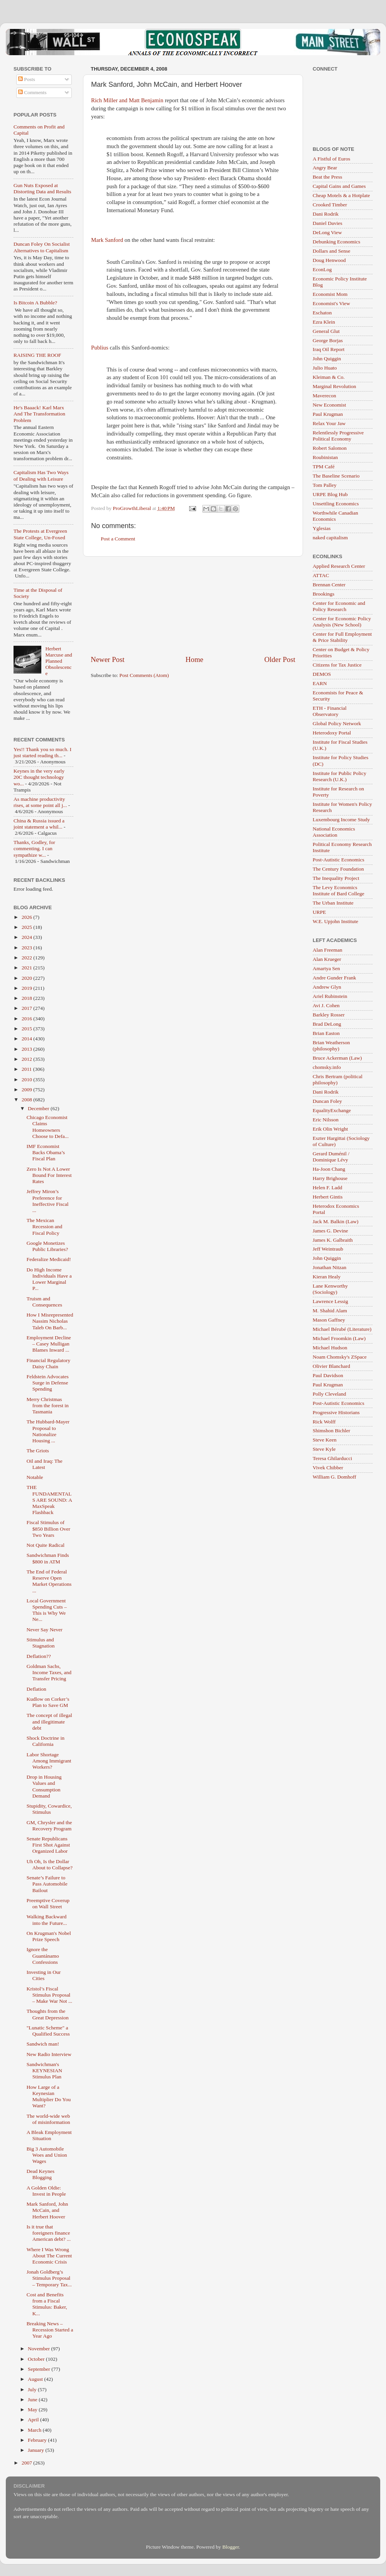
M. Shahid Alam (330, 1310)
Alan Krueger (327, 959)
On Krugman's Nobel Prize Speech (49, 1936)
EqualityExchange (332, 1110)
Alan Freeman (327, 950)
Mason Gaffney (329, 1320)
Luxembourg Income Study (341, 819)
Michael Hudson (330, 1347)
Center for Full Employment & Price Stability (342, 637)
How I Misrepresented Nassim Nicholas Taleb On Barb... (50, 1321)
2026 (27, 917)
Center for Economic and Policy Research (339, 606)
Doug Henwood (329, 260)
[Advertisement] (193, 605)
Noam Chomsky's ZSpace (340, 1357)
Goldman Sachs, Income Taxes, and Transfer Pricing (49, 1672)
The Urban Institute (333, 903)
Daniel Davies (327, 223)
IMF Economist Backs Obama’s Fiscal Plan (46, 1152)
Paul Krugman (328, 414)
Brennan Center (329, 584)
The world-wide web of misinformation (48, 2119)
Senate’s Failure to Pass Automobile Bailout (47, 1884)
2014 (27, 1039)
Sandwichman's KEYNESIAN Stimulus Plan (44, 2070)
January (36, 2450)
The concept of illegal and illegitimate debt (49, 1721)
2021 (27, 968)
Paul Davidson (328, 1375)
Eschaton (322, 313)
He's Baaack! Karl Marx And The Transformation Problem (39, 414)
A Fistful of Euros (331, 159)
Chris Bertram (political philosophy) (337, 1079)
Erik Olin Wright (330, 1129)
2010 (27, 1079)
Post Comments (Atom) (144, 675)
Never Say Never (45, 1629)
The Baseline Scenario (336, 476)
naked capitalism (330, 537)
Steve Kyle (324, 1449)
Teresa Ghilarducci (332, 1458)
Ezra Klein (324, 322)
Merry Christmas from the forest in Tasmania (48, 1405)
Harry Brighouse (330, 1178)
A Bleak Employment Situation (49, 2135)
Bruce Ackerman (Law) (337, 1058)
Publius (99, 347)
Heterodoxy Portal (332, 733)
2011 (27, 1069)
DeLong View (327, 232)
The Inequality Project (336, 878)
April (34, 2419)
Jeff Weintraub (328, 1249)
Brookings (323, 594)
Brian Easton (326, 1033)
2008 (27, 1099)
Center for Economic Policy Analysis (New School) (342, 622)
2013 (27, 1049)
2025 (27, 927)
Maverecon (324, 395)
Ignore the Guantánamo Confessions (43, 1955)
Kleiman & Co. (329, 377)
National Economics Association (334, 832)
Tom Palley (325, 485)
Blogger (230, 2547)
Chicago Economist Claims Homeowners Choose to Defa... (48, 1126)
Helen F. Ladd (327, 1187)
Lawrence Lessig (330, 1301)
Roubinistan (325, 457)
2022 (27, 958)
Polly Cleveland (329, 1394)
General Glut (326, 331)
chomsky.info (327, 1067)
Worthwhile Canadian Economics (335, 516)
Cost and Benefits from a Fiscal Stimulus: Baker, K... (47, 2304)
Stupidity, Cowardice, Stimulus (49, 1809)
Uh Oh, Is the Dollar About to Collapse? (50, 1864)
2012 (27, 1059)
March (35, 2430)
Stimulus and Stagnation (41, 1643)
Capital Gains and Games (339, 186)
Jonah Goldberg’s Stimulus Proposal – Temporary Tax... (49, 2278)
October (37, 2359)
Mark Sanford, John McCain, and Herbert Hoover (47, 2210)
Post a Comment (118, 539)
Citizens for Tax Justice (337, 665)
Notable (35, 1477)
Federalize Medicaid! (49, 1259)
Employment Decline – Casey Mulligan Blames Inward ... (49, 1344)
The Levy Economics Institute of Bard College (338, 890)
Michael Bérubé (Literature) (342, 1329)
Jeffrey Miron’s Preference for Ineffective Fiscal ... (48, 1200)
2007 (27, 2463)
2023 (27, 947)
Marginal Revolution (334, 386)
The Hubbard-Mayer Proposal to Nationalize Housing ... (48, 1431)
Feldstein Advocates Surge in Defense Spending (48, 1383)
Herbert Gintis (328, 1197)
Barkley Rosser (329, 1015)
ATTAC (321, 575)
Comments (32, 92)
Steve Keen (325, 1440)
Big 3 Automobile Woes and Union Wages (47, 2155)
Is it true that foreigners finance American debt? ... (49, 2233)
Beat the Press (327, 177)
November (39, 2348)
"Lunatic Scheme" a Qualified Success (48, 2031)
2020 (27, 978)
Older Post (279, 659)
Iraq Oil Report (328, 349)
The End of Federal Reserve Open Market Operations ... (49, 1581)
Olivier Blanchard (331, 1366)
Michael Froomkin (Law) (339, 1338)
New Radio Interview (49, 2054)
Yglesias (322, 528)
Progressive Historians (336, 1412)
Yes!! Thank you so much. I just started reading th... (42, 752)
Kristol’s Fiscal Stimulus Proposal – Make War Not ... (49, 1995)
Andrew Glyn (327, 987)
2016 (27, 1018)
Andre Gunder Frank (334, 978)
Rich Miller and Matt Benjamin (127, 100)
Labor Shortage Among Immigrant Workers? (49, 1761)
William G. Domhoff (334, 1477)
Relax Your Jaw (329, 423)
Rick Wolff (324, 1422)
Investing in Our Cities (44, 1975)
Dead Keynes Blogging (40, 2174)
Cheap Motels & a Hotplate (341, 195)
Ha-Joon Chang (329, 1169)
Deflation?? (39, 1656)
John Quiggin (327, 358)
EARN (320, 683)
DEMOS (322, 674)
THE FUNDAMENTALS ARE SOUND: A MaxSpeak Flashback (49, 1499)
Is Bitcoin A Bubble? (35, 303)
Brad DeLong (327, 1024)
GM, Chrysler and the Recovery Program (49, 1826)
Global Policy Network (337, 723)
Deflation (36, 1689)
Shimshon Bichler (331, 1430)
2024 (27, 937)
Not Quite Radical (45, 1545)
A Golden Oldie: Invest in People (46, 2191)
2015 (27, 1028)
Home (194, 659)
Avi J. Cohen (326, 1005)
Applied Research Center (339, 566)
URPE (319, 912)
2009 (27, 1089)
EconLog (322, 269)
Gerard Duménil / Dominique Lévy (331, 1157)
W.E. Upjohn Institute (335, 921)
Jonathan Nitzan (329, 1267)
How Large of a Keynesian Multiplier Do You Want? (49, 2096)
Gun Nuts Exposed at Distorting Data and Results (42, 188)
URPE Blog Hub (330, 494)
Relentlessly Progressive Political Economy (338, 436)
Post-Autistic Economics (338, 860)
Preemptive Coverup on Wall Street (48, 1903)
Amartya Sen (326, 968)
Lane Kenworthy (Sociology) (330, 1289)
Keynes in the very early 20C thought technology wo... (39, 777)
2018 (27, 998)
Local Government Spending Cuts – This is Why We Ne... (47, 1610)
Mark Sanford (107, 240)
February (38, 2440)
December (39, 1108)
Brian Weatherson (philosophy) (331, 1046)
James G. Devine (330, 1231)
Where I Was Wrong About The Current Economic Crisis (49, 2256)
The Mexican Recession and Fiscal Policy (45, 1226)
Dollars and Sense (331, 251)
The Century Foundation (338, 869)
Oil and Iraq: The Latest (45, 1464)
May (33, 2409)
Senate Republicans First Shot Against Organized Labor (48, 1845)
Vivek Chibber (328, 1467)
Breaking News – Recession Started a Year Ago (50, 2330)
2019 (27, 988)
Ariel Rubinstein (330, 996)
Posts (26, 79)
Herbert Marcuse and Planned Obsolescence (58, 661)
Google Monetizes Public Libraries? (47, 1246)
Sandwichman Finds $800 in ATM (48, 1558)
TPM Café (324, 466)
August (36, 2379)
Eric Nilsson (326, 1120)
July (33, 2389)
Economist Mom (330, 294)
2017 (27, 1008)
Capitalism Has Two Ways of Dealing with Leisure (41, 475)
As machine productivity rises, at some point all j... (40, 802)
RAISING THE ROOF (37, 355)
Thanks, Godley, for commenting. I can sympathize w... (34, 848)
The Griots (38, 1450)
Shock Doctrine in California (45, 1741)
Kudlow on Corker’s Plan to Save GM (48, 1702)
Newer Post (108, 659)
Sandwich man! (43, 2044)
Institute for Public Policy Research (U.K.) (339, 776)
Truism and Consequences (44, 1302)
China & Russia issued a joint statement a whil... (39, 824)
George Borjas (328, 340)
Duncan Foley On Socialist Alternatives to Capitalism (42, 247)
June (33, 2399)
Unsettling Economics (336, 503)
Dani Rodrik (326, 214)
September (39, 2369)
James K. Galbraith (333, 1240)
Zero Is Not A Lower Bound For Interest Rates (49, 1175)
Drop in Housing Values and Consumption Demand (44, 1786)
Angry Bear (325, 167)
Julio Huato (325, 368)
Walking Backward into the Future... (47, 1920)
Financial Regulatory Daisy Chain (49, 1363)
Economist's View (331, 303)
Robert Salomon (330, 448)
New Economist (329, 405)
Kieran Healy (326, 1277)
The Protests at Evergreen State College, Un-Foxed (40, 534)
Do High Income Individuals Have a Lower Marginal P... (49, 1279)
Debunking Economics (336, 242)
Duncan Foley (327, 1101)
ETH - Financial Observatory (330, 711)
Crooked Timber (330, 205)
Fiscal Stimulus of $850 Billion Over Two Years (48, 1528)
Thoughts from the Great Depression (48, 2014)
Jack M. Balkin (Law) (335, 1221)
